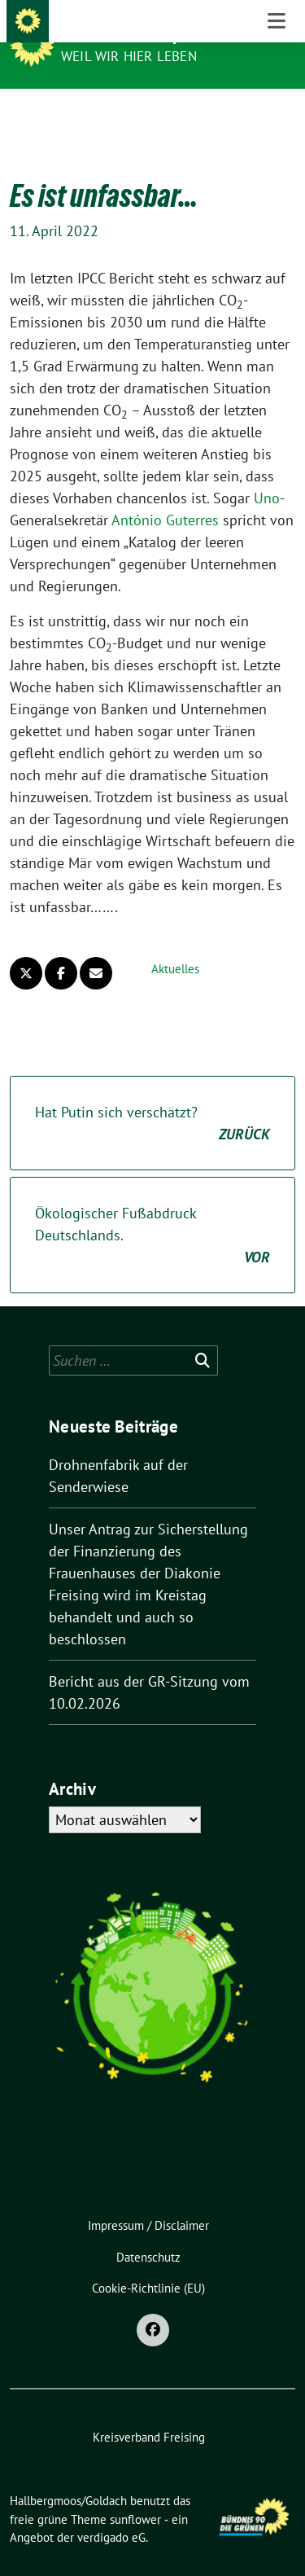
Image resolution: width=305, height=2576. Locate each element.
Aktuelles (175, 943)
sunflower (135, 2494)
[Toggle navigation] (276, 115)
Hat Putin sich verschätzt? (152, 1098)
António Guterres (165, 494)
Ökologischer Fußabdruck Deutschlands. (152, 1210)
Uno (267, 472)
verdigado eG (111, 2512)
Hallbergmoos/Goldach (154, 34)
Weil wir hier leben (129, 56)
